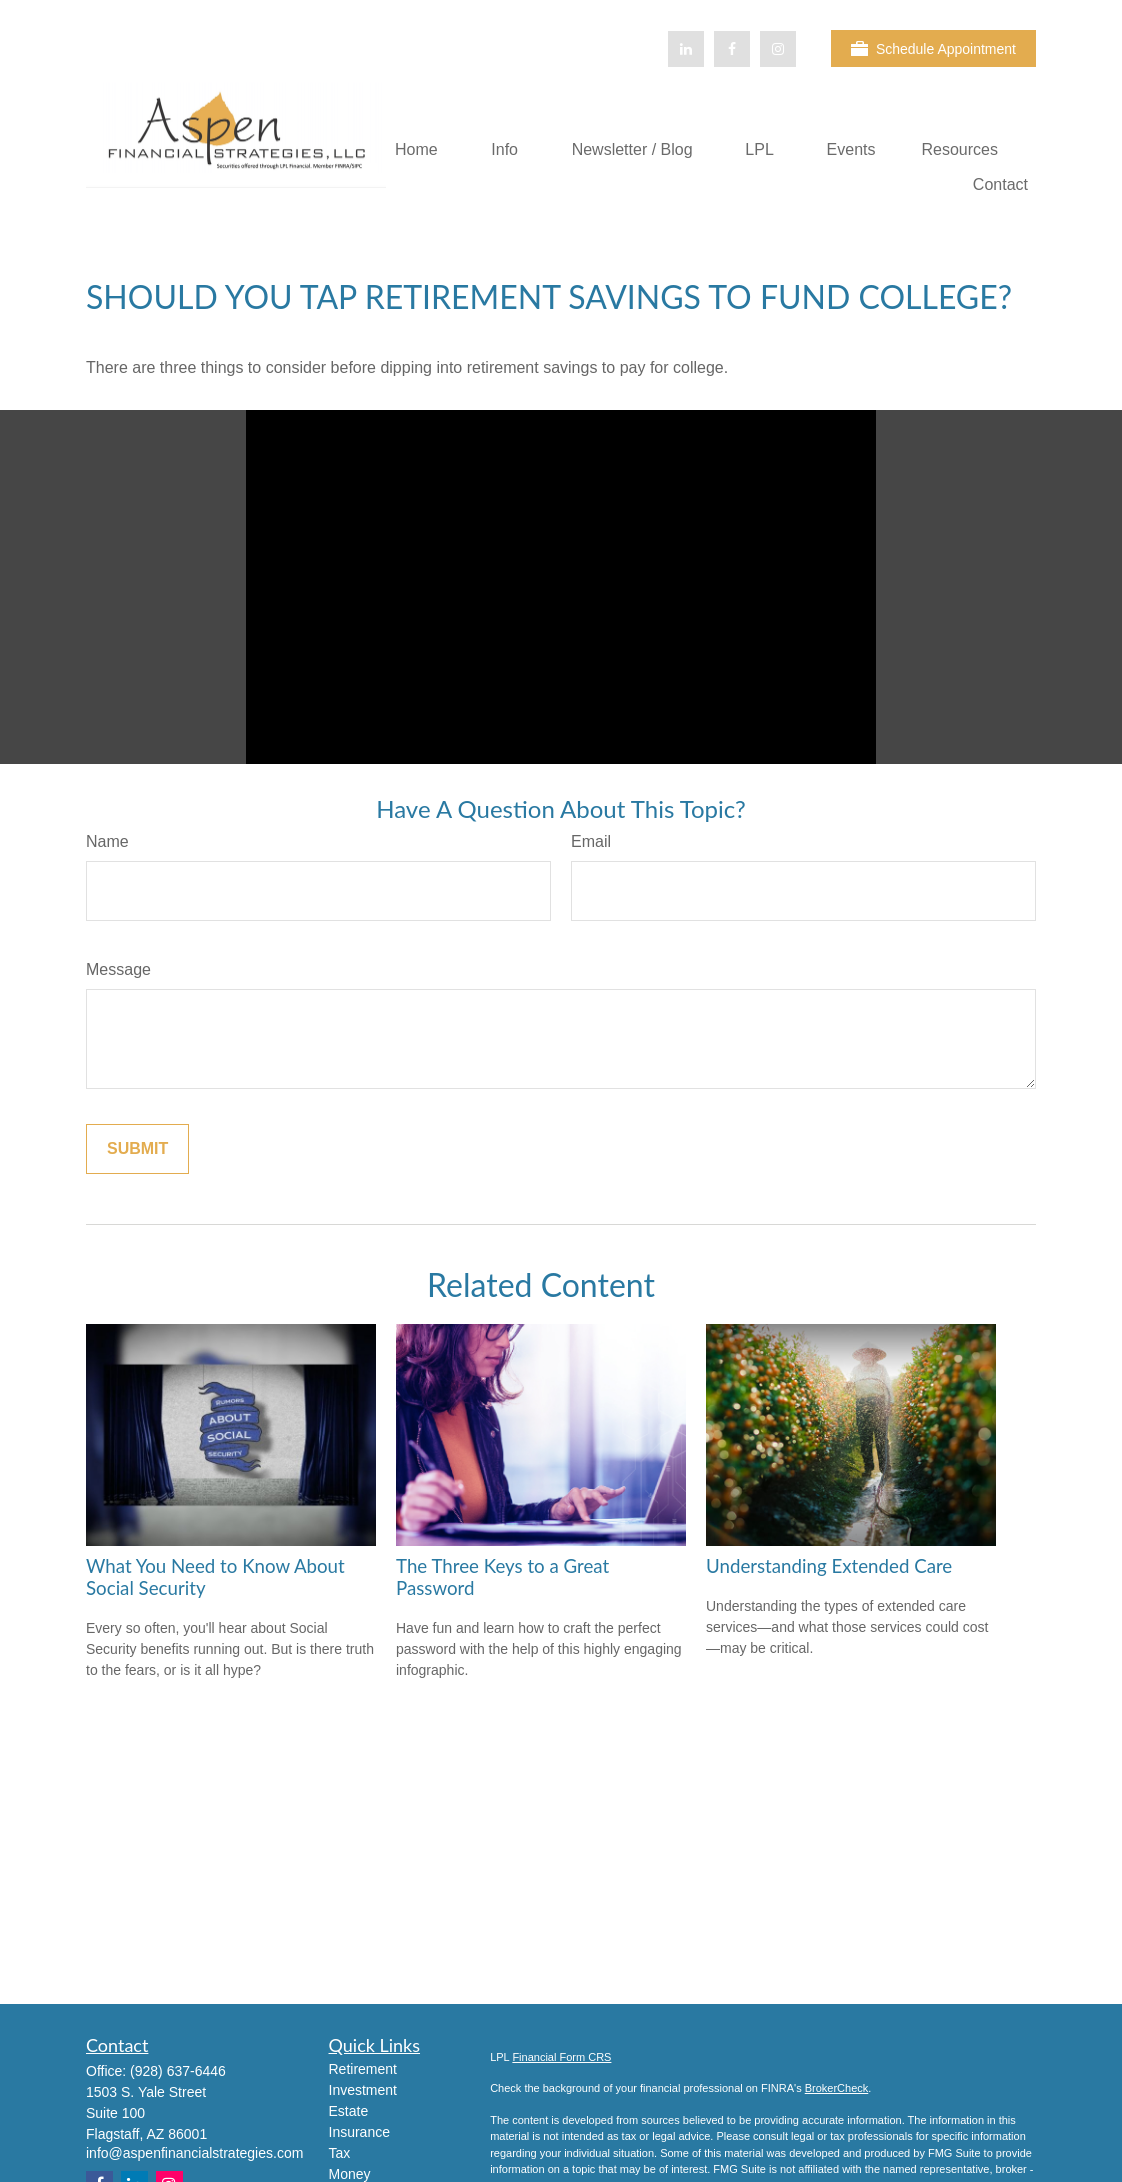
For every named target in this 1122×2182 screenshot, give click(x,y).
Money (350, 2174)
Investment (363, 2090)
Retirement (363, 2069)
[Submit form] (137, 1149)
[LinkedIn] (686, 49)
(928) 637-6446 (178, 2071)
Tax (340, 2153)
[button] (416, 149)
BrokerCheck (837, 2088)
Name (107, 841)
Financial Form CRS (561, 2057)
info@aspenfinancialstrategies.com (194, 2153)
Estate (349, 2111)
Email (591, 841)
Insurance (359, 2132)
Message (118, 969)
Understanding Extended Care (829, 1566)
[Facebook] (732, 49)
